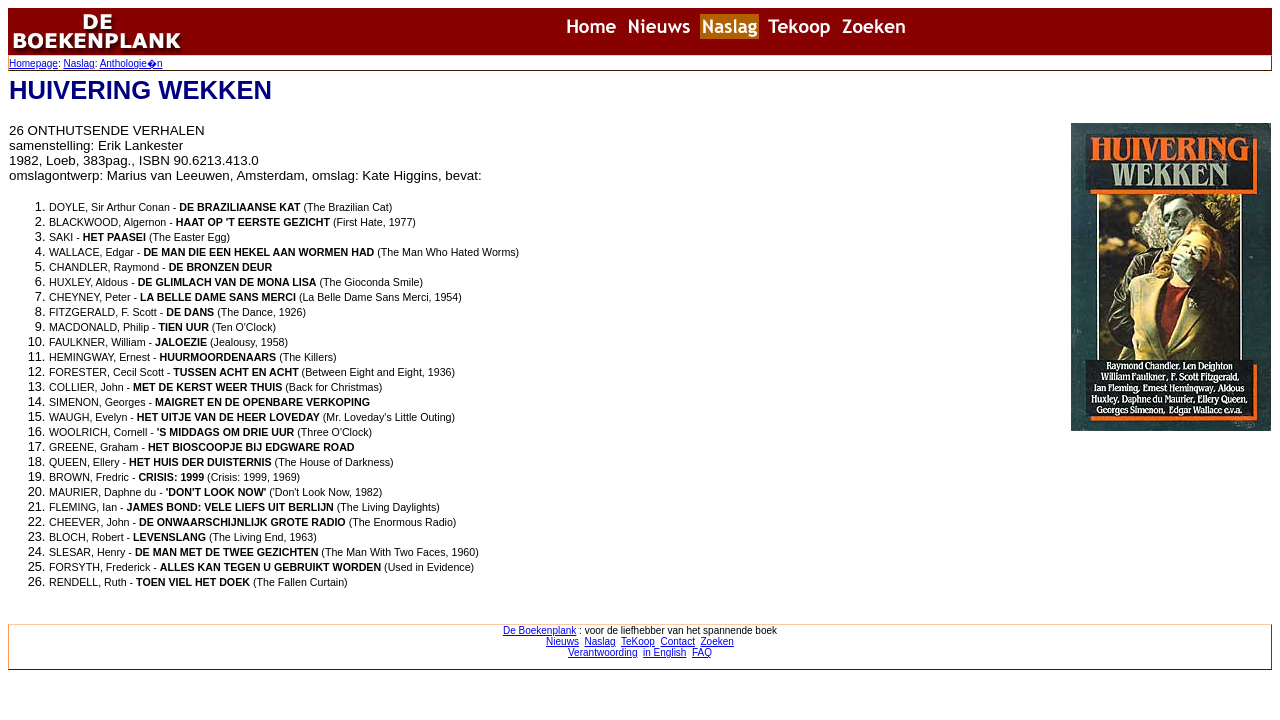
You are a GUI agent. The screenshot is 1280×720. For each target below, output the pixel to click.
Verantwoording (603, 652)
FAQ (702, 652)
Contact (677, 641)
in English (664, 652)
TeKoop (638, 641)
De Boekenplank (539, 630)
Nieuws (562, 641)
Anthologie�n (131, 63)
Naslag (78, 63)
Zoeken (717, 641)
